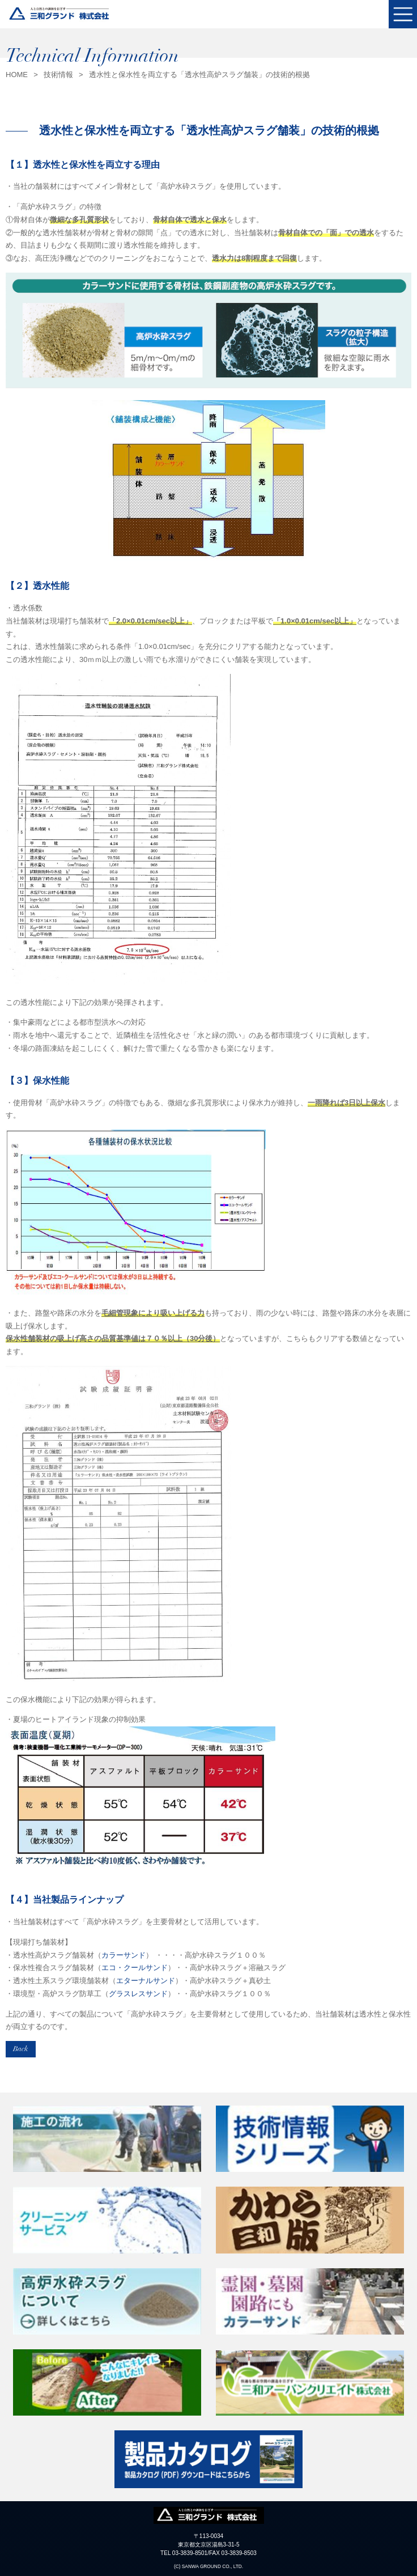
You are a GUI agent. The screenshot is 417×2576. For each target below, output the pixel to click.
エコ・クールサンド (134, 1967)
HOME (17, 74)
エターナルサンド (145, 1980)
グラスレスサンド (138, 1993)
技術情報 (58, 74)
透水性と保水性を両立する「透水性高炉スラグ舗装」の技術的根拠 (199, 74)
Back (20, 2048)
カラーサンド (123, 1955)
